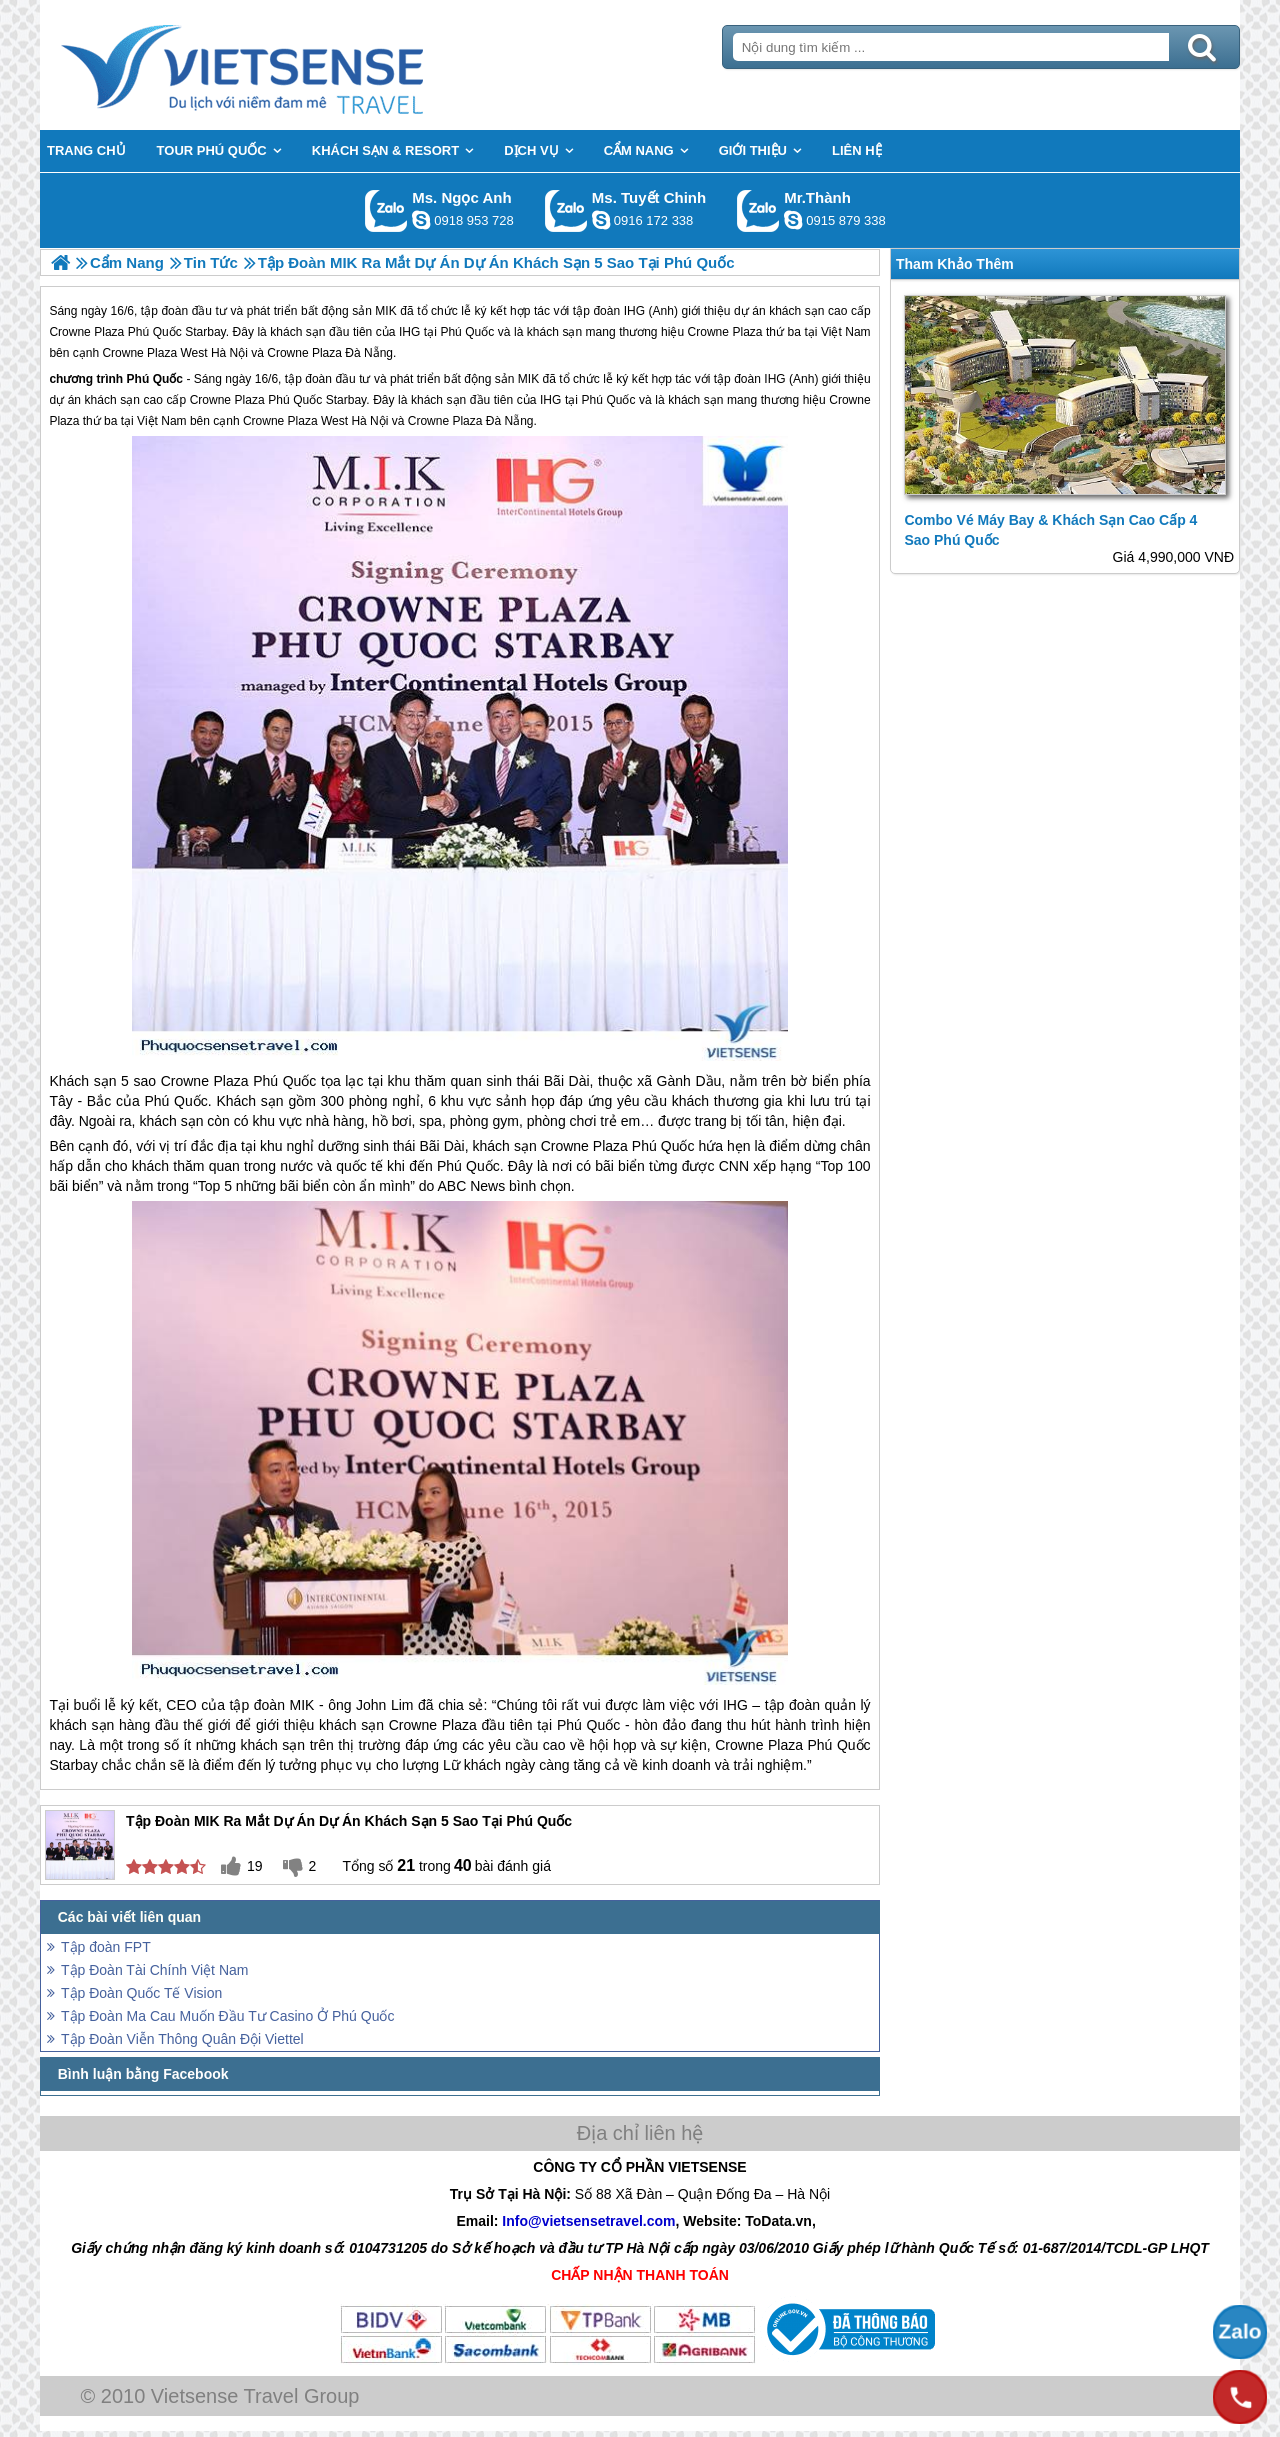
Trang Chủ (292, 65)
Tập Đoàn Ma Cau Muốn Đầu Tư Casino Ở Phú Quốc (227, 2016)
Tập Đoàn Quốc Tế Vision (141, 1993)
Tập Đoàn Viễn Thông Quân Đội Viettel (182, 2039)
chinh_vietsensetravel (601, 220)
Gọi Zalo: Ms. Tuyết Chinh (566, 210)
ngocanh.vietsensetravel (421, 220)
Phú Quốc (155, 379)
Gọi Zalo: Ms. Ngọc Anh (386, 210)
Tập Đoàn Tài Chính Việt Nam (154, 1970)
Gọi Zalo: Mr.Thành (758, 210)
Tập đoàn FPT (106, 1947)
